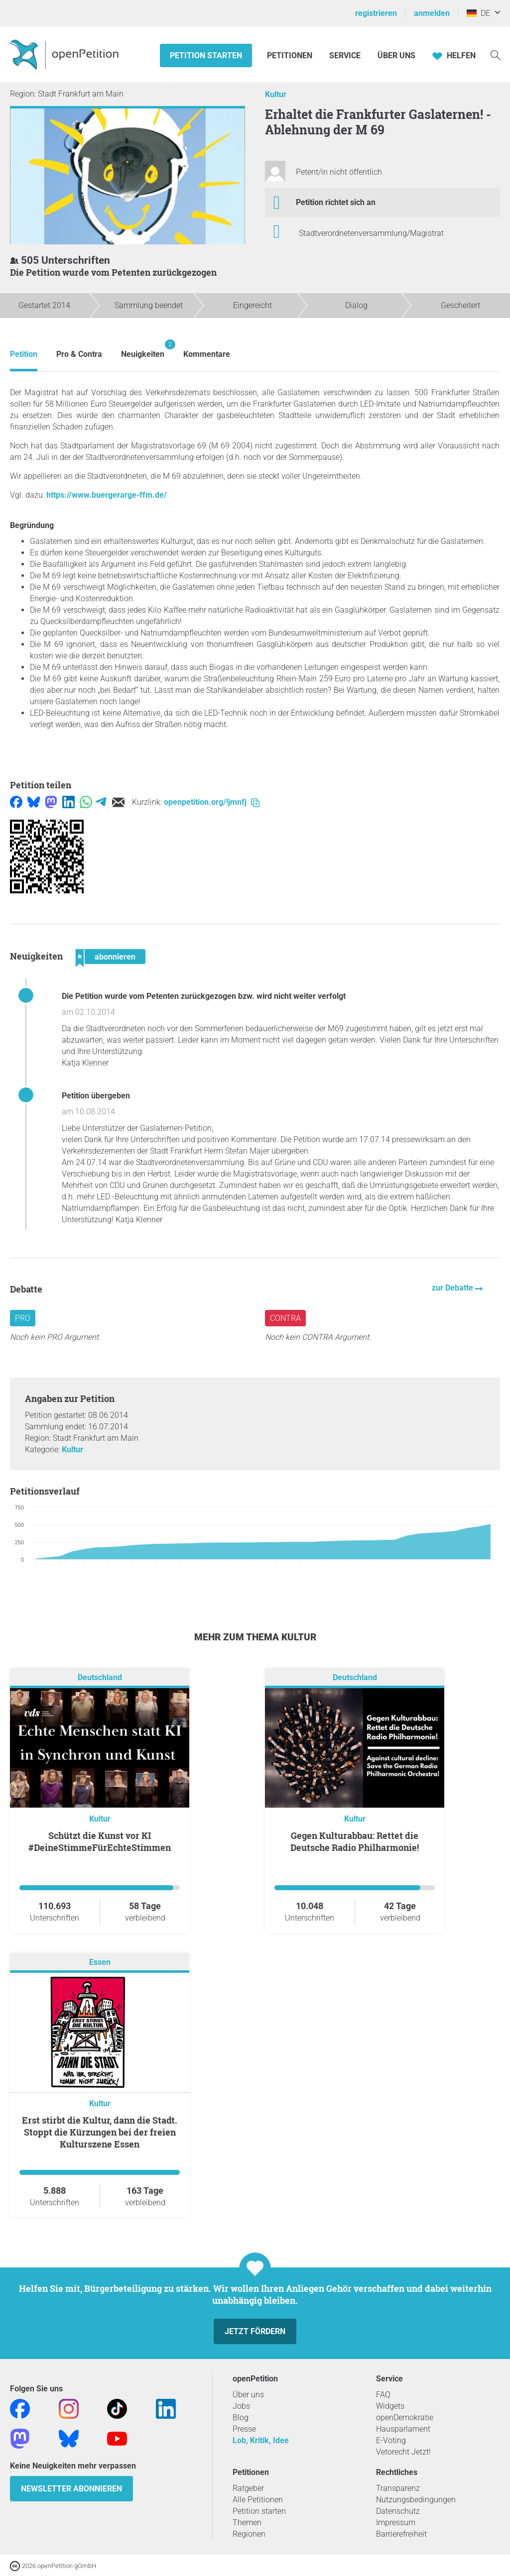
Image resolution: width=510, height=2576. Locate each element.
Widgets (390, 2406)
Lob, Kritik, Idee (261, 2440)
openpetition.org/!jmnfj (211, 802)
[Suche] (496, 54)
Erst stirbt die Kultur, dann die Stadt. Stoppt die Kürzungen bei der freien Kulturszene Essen (99, 2132)
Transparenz (398, 2488)
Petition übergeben (96, 1095)
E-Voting (391, 2440)
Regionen (249, 2534)
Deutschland (100, 1677)
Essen (100, 1962)
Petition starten (206, 55)
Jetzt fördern (255, 2331)
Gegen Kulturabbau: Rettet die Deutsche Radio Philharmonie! (354, 1841)
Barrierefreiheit (401, 2534)
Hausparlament (403, 2429)
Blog (241, 2417)
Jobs (241, 2406)
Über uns (248, 2394)
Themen (247, 2522)
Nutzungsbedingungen (416, 2499)
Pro (22, 1318)
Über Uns (396, 55)
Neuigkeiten (142, 349)
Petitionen (290, 55)
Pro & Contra (79, 354)
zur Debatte (453, 1287)
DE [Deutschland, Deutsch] (478, 13)
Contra (285, 1318)
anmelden (432, 13)
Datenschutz (398, 2511)
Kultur (275, 94)
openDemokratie (404, 2417)
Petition (23, 354)
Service (345, 55)
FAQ (383, 2394)
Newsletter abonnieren (71, 2488)
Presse (244, 2429)
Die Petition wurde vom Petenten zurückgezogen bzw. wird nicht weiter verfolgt (204, 996)
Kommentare (206, 354)
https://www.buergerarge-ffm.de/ (106, 495)
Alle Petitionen (258, 2499)
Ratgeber (248, 2488)
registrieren (376, 13)
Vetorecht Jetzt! (403, 2452)
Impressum (395, 2522)
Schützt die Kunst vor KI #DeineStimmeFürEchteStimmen (99, 1841)
